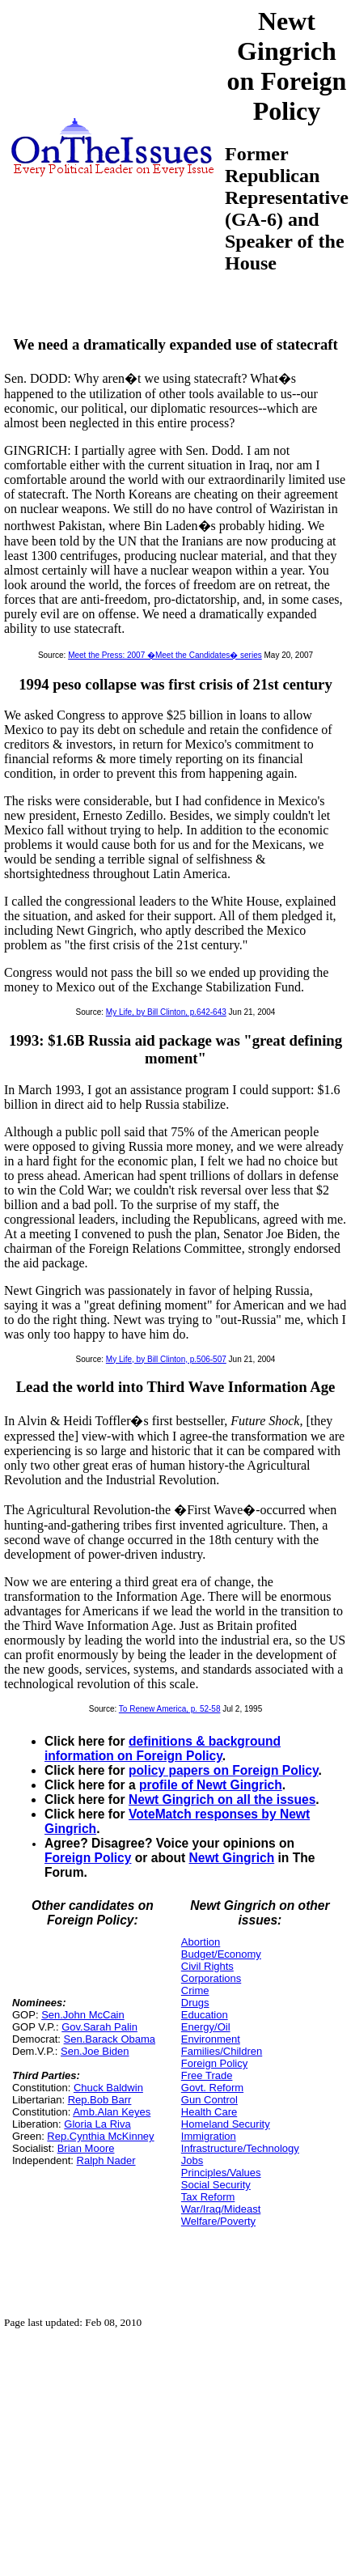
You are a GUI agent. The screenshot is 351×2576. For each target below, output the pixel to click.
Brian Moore (86, 2148)
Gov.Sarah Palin (99, 2027)
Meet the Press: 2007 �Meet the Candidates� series (165, 655)
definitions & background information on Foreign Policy (162, 1748)
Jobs (192, 2160)
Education (204, 2015)
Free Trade (207, 2075)
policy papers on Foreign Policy (224, 1770)
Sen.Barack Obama (109, 2039)
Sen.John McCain (83, 2015)
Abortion (200, 1942)
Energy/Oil (205, 2027)
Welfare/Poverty (218, 2221)
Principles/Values (221, 2172)
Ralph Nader (106, 2160)
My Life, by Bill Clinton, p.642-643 (166, 1012)
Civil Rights (207, 1966)
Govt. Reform (212, 2088)
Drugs (195, 2003)
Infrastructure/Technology (240, 2148)
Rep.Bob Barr (100, 2100)
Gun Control (209, 2100)
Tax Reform (208, 2197)
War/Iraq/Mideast (221, 2209)
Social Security (216, 2185)
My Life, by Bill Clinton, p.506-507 (166, 1359)
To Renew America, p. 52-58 (170, 1708)
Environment (210, 2039)
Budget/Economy (221, 1954)
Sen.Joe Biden (95, 2051)
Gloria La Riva (97, 2124)
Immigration (208, 2136)
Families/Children (221, 2051)
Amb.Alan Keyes (111, 2112)
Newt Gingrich (232, 1858)
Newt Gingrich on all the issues (222, 1799)
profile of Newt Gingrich (210, 1785)
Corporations (211, 1978)
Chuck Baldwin (108, 2088)
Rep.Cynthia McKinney (100, 2136)
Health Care (209, 2112)
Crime (195, 1990)
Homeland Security (225, 2124)
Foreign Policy (87, 1858)
